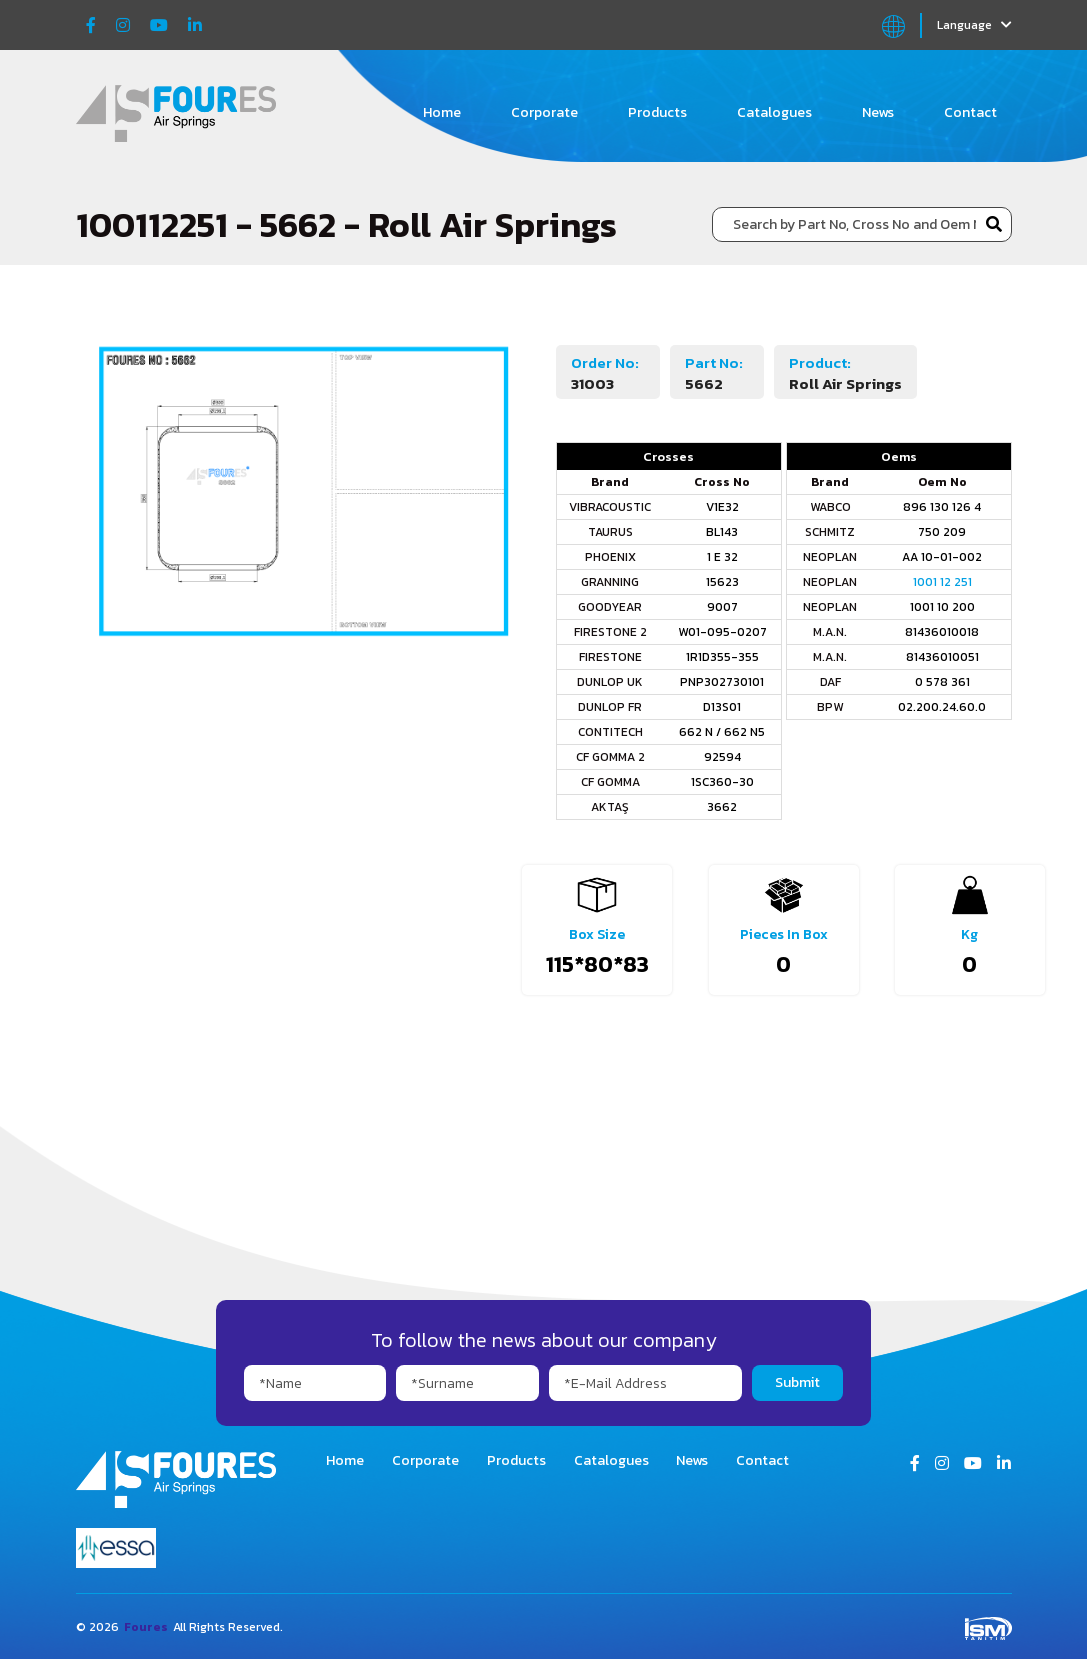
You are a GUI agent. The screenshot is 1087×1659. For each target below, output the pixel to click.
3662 (722, 807)
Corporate (544, 112)
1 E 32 (722, 557)
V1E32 (722, 507)
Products (657, 112)
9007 (722, 607)
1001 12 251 (942, 582)
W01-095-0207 (722, 632)
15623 (722, 582)
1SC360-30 (722, 782)
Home (442, 112)
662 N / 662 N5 (722, 732)
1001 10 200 (942, 607)
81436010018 (942, 632)
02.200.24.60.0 (942, 707)
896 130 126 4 (942, 507)
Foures (146, 1627)
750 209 (942, 532)
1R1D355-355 (722, 657)
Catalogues (774, 112)
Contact (970, 112)
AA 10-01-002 (942, 557)
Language (974, 25)
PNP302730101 (722, 682)
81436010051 (942, 657)
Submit (797, 1382)
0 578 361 (942, 682)
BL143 (722, 532)
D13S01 (722, 707)
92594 (722, 757)
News (878, 112)
